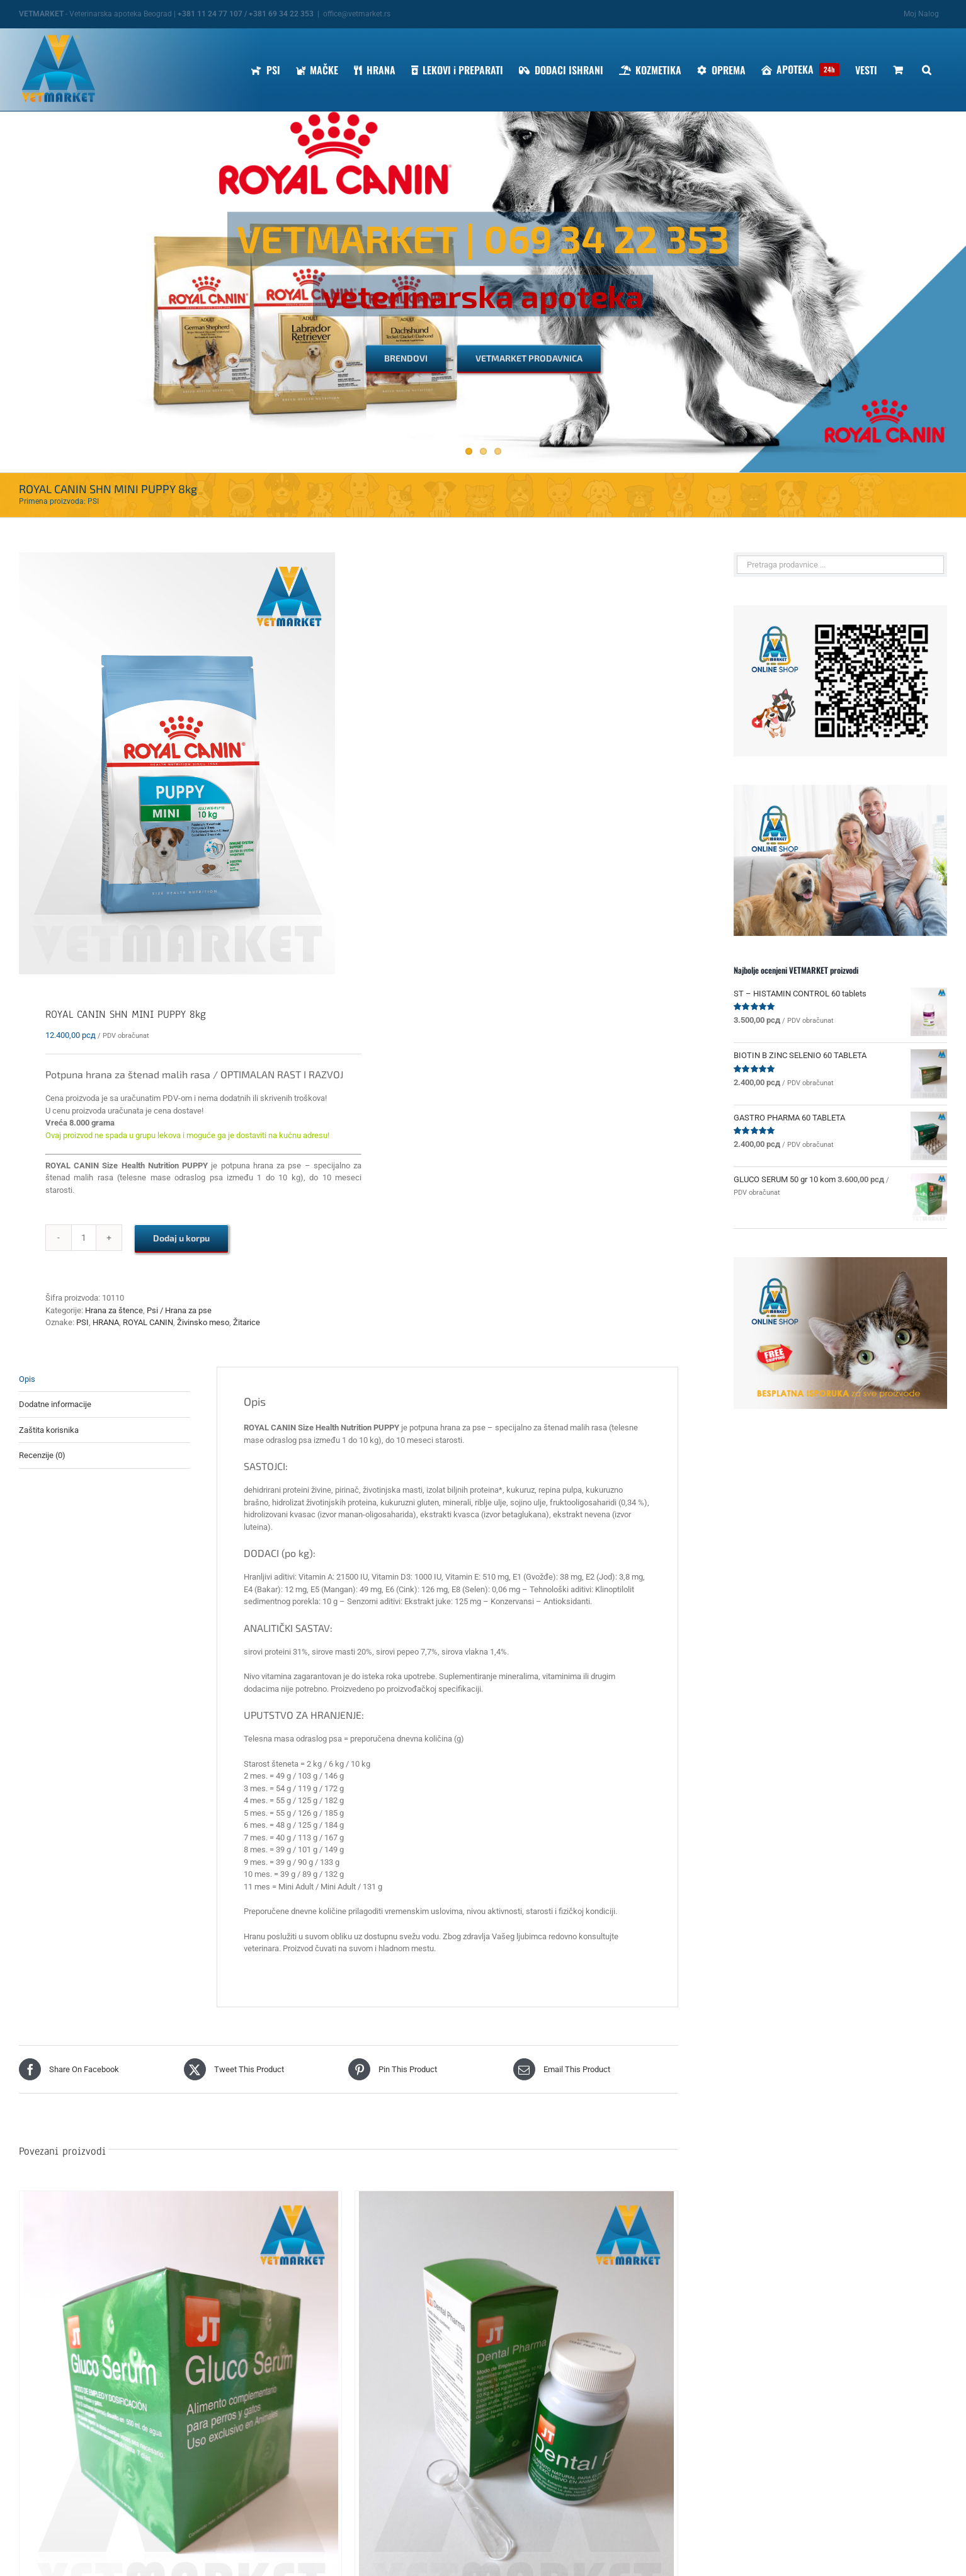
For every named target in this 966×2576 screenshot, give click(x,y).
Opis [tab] (27, 1379)
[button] (926, 69)
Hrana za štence (114, 1310)
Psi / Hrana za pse (179, 1310)
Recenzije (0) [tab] (42, 1455)
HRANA (106, 1322)
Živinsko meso (203, 1322)
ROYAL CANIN (148, 1322)
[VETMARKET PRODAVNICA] (529, 358)
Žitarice (246, 1322)
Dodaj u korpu (181, 1238)
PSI (82, 1322)
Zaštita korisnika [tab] (49, 1430)
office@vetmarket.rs (356, 13)
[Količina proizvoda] (83, 1237)
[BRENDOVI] (406, 358)
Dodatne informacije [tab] (55, 1404)
